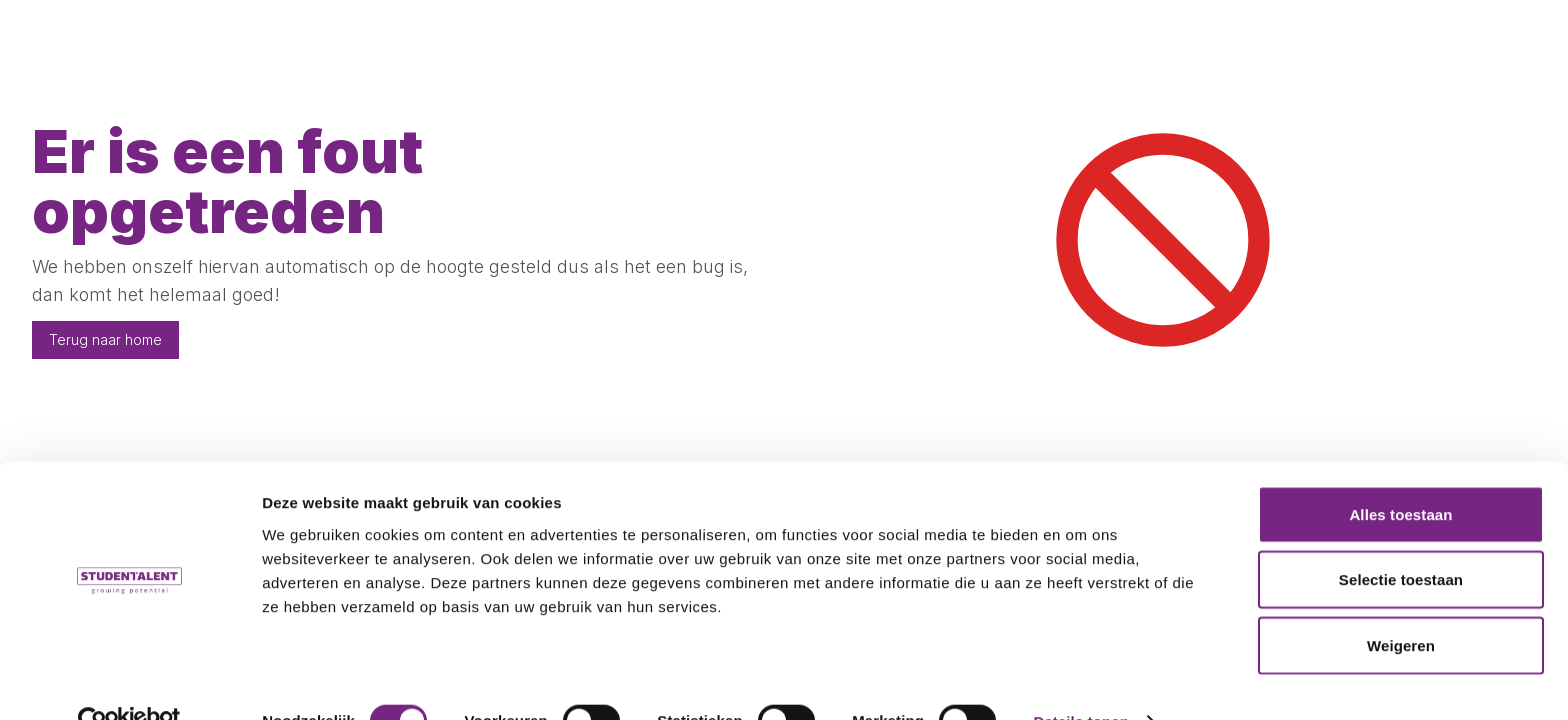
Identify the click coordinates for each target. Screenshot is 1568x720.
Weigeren (1401, 604)
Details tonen (1080, 680)
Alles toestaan (1400, 473)
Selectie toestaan (1401, 539)
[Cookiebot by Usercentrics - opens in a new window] (129, 681)
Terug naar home (105, 339)
